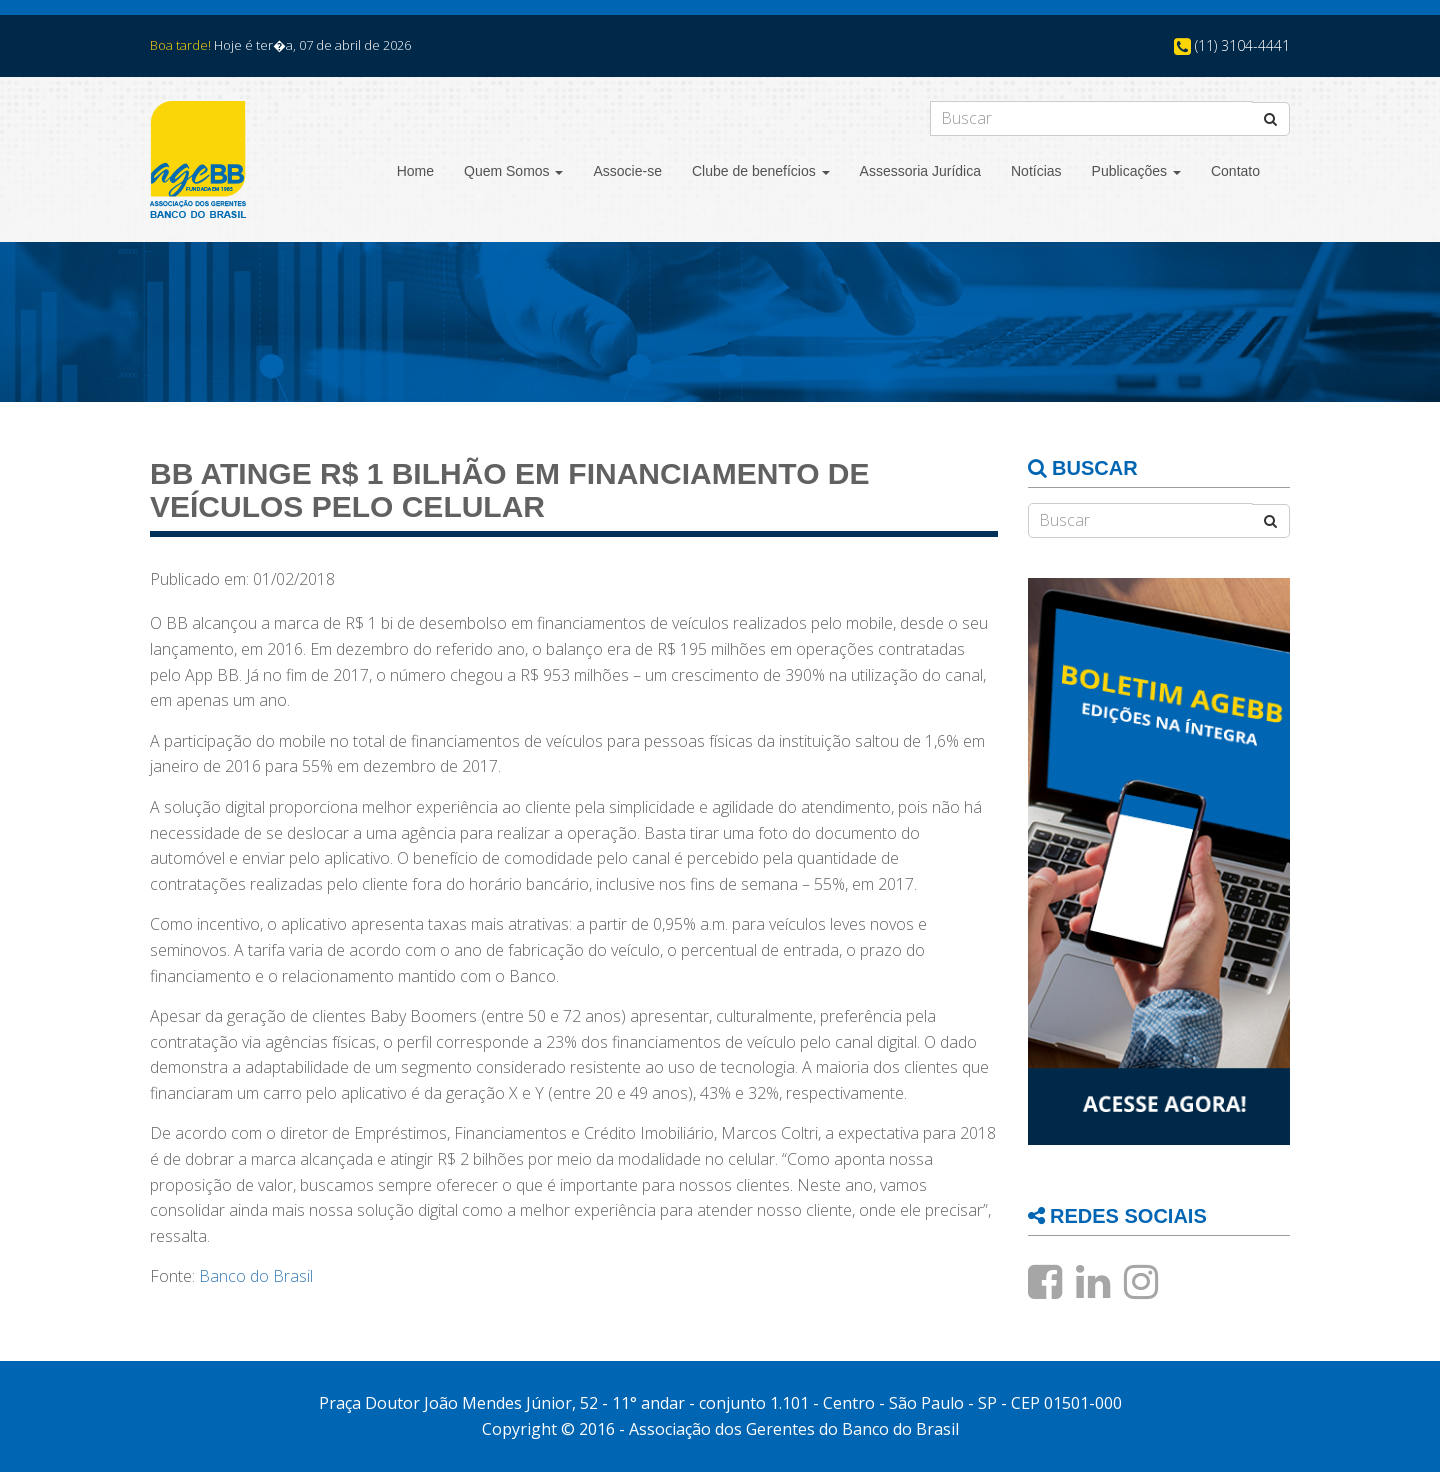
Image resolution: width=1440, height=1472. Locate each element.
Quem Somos (513, 171)
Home (415, 171)
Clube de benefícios (761, 171)
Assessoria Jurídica (920, 171)
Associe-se (627, 171)
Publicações (1136, 171)
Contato (1235, 171)
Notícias (1036, 171)
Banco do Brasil (256, 1276)
